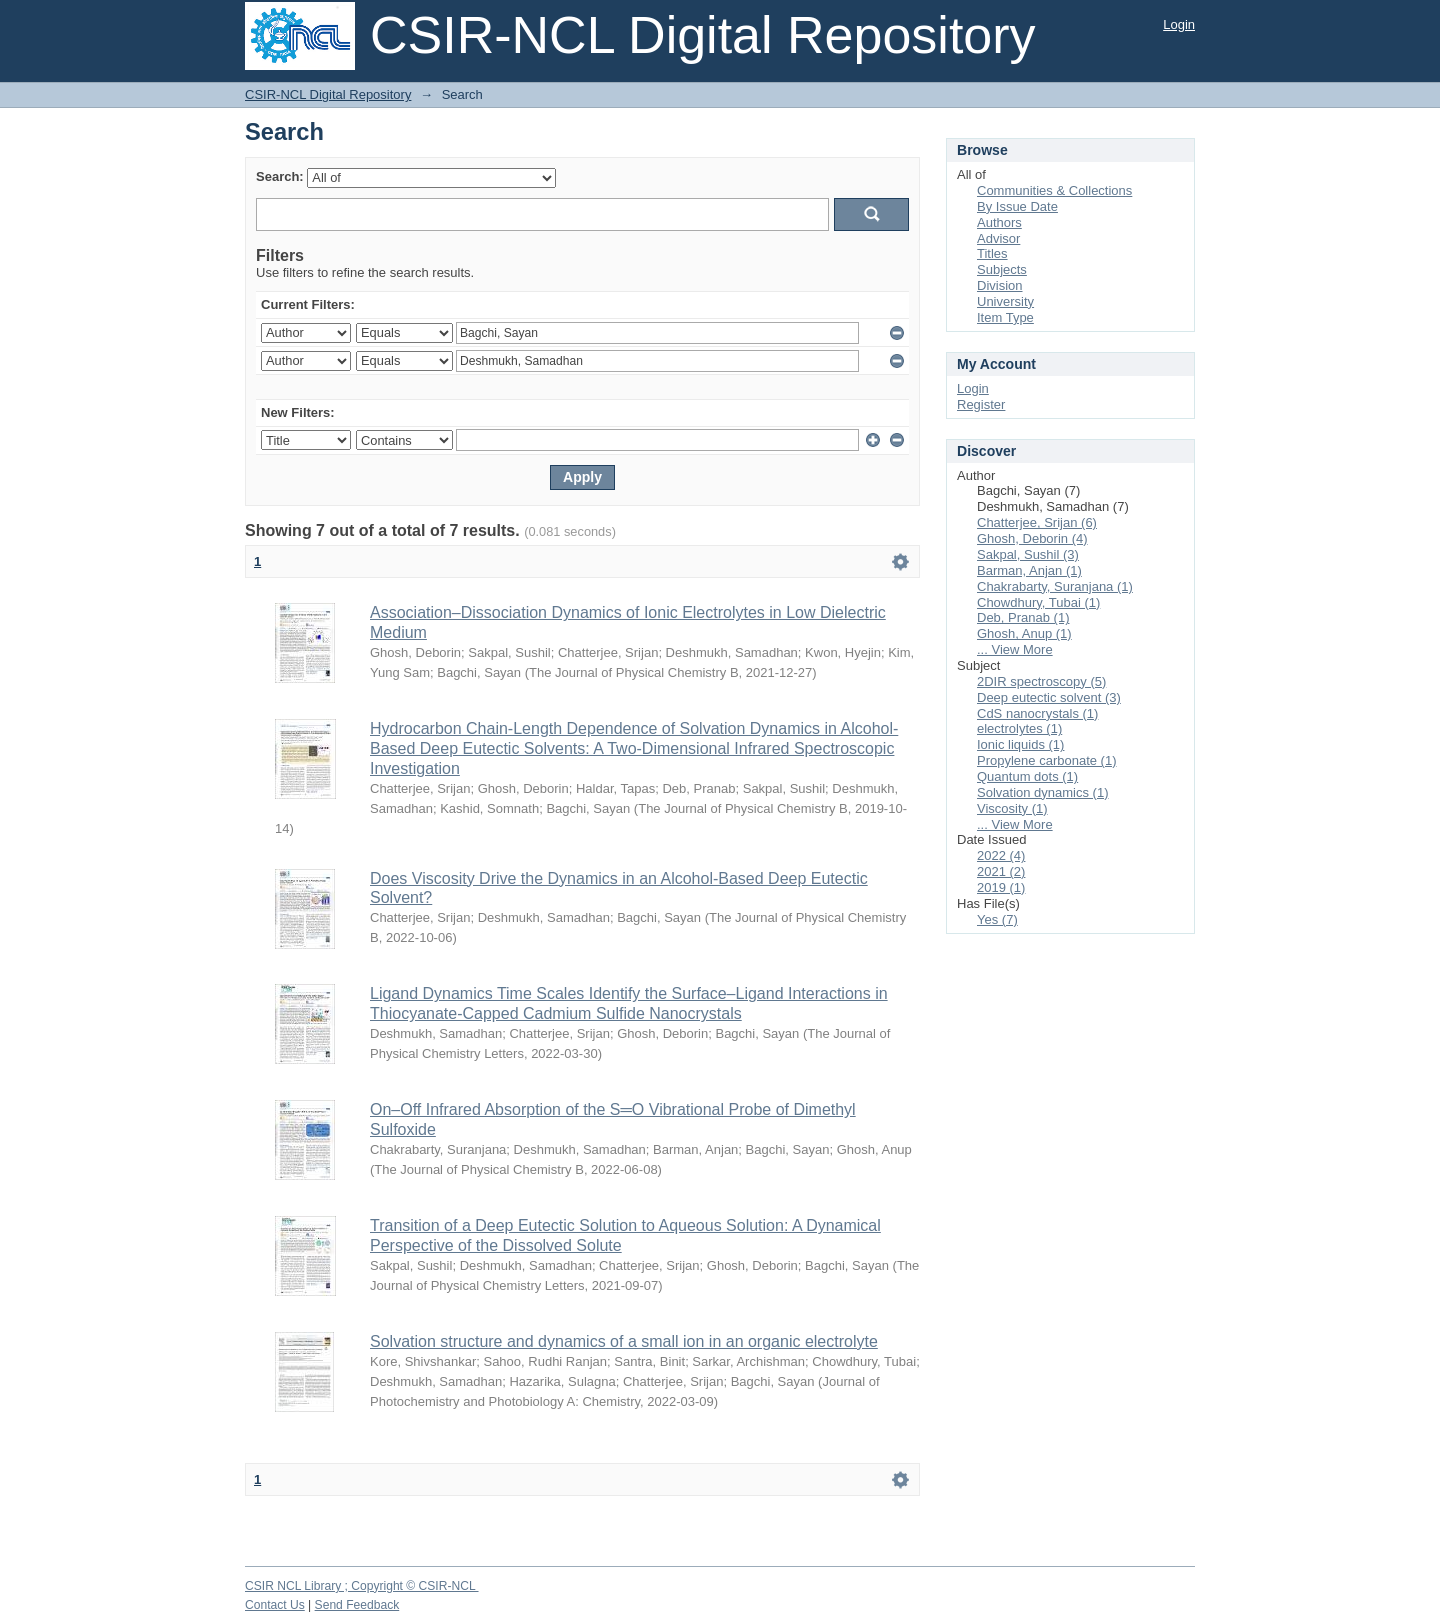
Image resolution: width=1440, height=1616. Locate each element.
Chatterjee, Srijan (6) (1037, 522)
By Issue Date (1017, 206)
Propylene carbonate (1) (1046, 760)
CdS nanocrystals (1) (1037, 713)
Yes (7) (997, 919)
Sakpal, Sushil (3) (1028, 554)
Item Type (1005, 317)
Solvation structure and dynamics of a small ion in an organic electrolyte (624, 1341)
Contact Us (275, 1605)
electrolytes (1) (1019, 728)
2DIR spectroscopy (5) (1041, 681)
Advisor (998, 238)
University (1005, 301)
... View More (1015, 649)
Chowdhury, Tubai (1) (1038, 602)
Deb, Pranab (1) (1023, 617)
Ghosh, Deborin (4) (1032, 538)
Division (1000, 285)
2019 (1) (1001, 887)
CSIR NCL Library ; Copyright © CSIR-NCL (362, 1586)
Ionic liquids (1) (1020, 744)
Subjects (1002, 269)
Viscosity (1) (1012, 808)
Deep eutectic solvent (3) (1049, 697)
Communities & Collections (1054, 190)
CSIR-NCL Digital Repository (328, 94)
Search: (280, 176)
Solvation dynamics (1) (1043, 792)
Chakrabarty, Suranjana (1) (1055, 586)
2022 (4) (1001, 855)
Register (981, 404)
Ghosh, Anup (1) (1024, 633)
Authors (999, 222)
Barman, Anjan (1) (1029, 570)
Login (1179, 24)
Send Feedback (357, 1605)
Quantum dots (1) (1027, 776)
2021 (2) (1001, 871)
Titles (992, 253)
